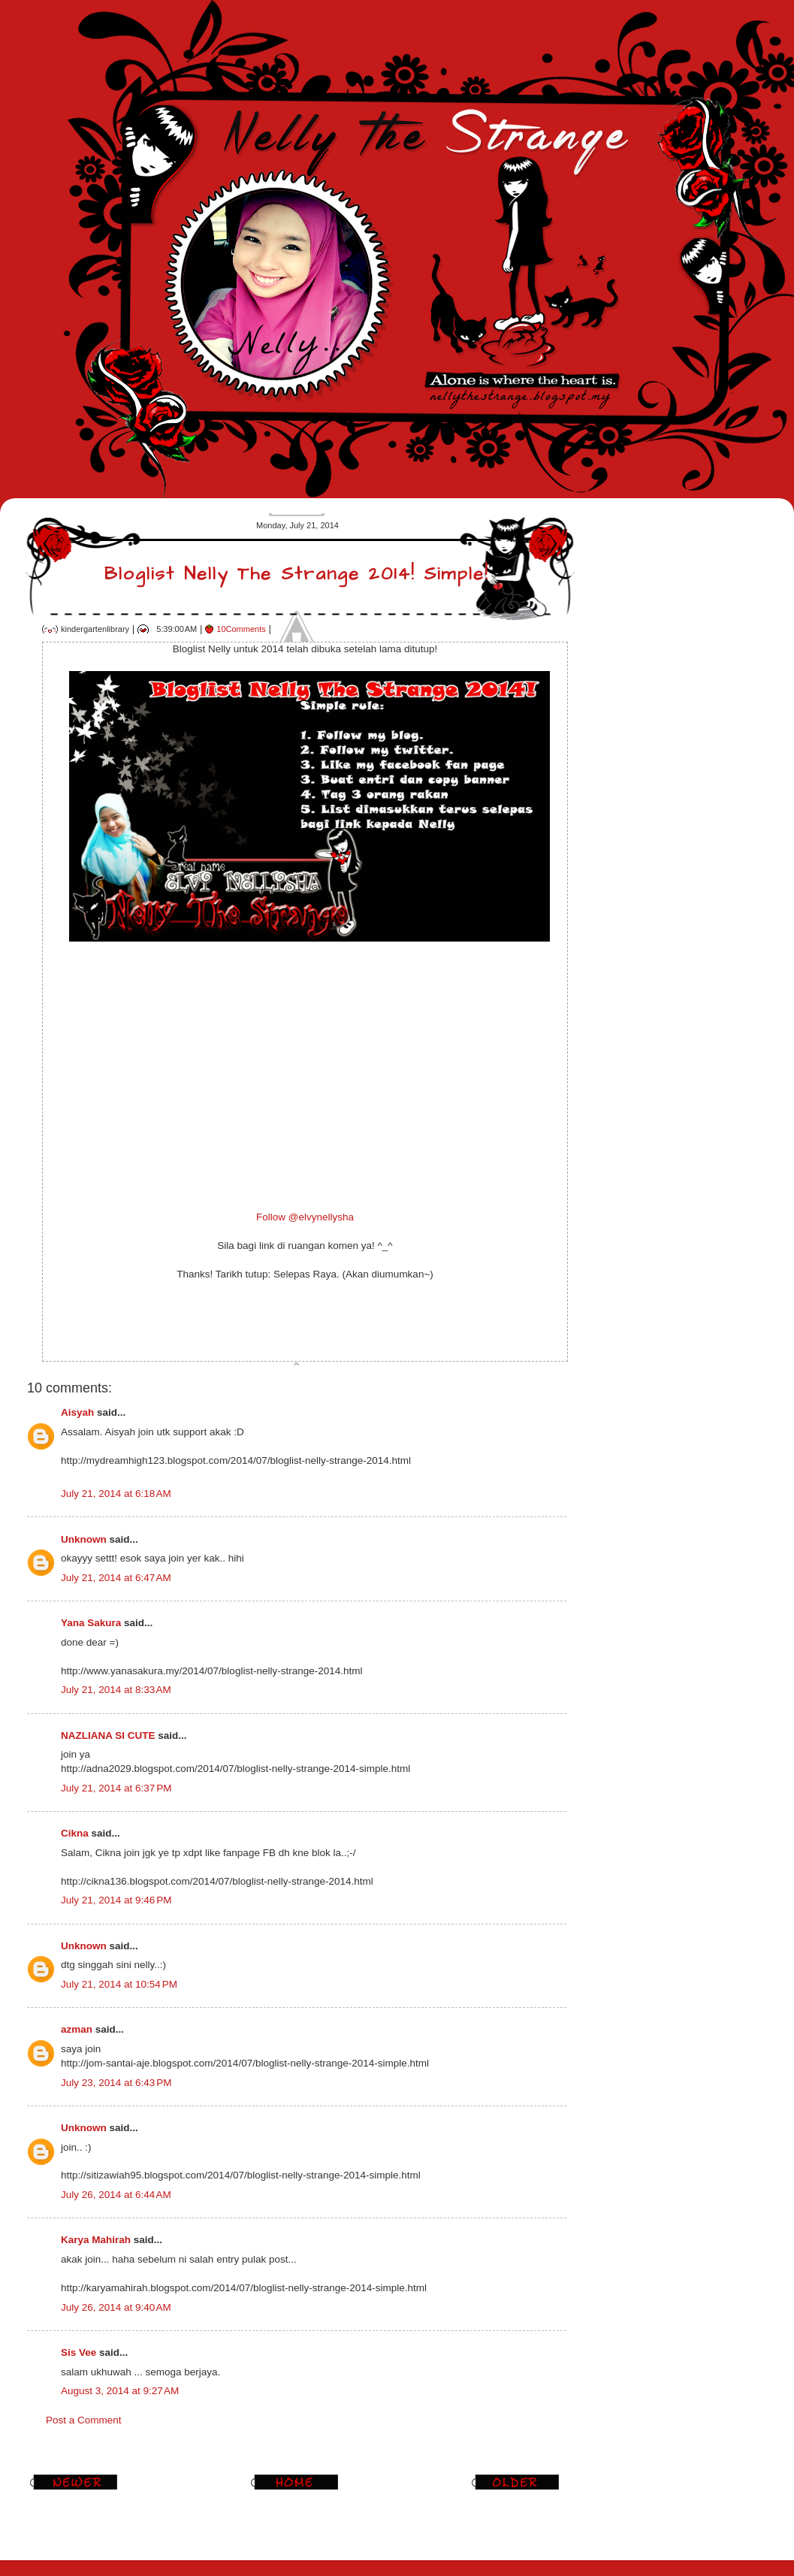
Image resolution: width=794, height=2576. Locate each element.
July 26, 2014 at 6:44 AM (116, 2194)
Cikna (75, 1833)
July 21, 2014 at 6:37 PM (116, 1788)
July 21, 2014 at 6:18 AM (116, 1493)
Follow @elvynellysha (305, 1217)
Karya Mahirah (96, 2239)
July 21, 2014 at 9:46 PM (116, 1900)
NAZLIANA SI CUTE (108, 1735)
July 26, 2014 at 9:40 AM (116, 2307)
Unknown (84, 1539)
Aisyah (77, 1412)
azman (76, 2029)
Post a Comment (84, 2420)
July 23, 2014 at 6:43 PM (116, 2082)
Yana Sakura (91, 1622)
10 (240, 628)
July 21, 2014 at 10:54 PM (119, 1984)
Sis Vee (78, 2352)
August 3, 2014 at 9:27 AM (120, 2390)
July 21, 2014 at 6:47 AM (116, 1577)
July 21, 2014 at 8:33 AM (116, 1689)
